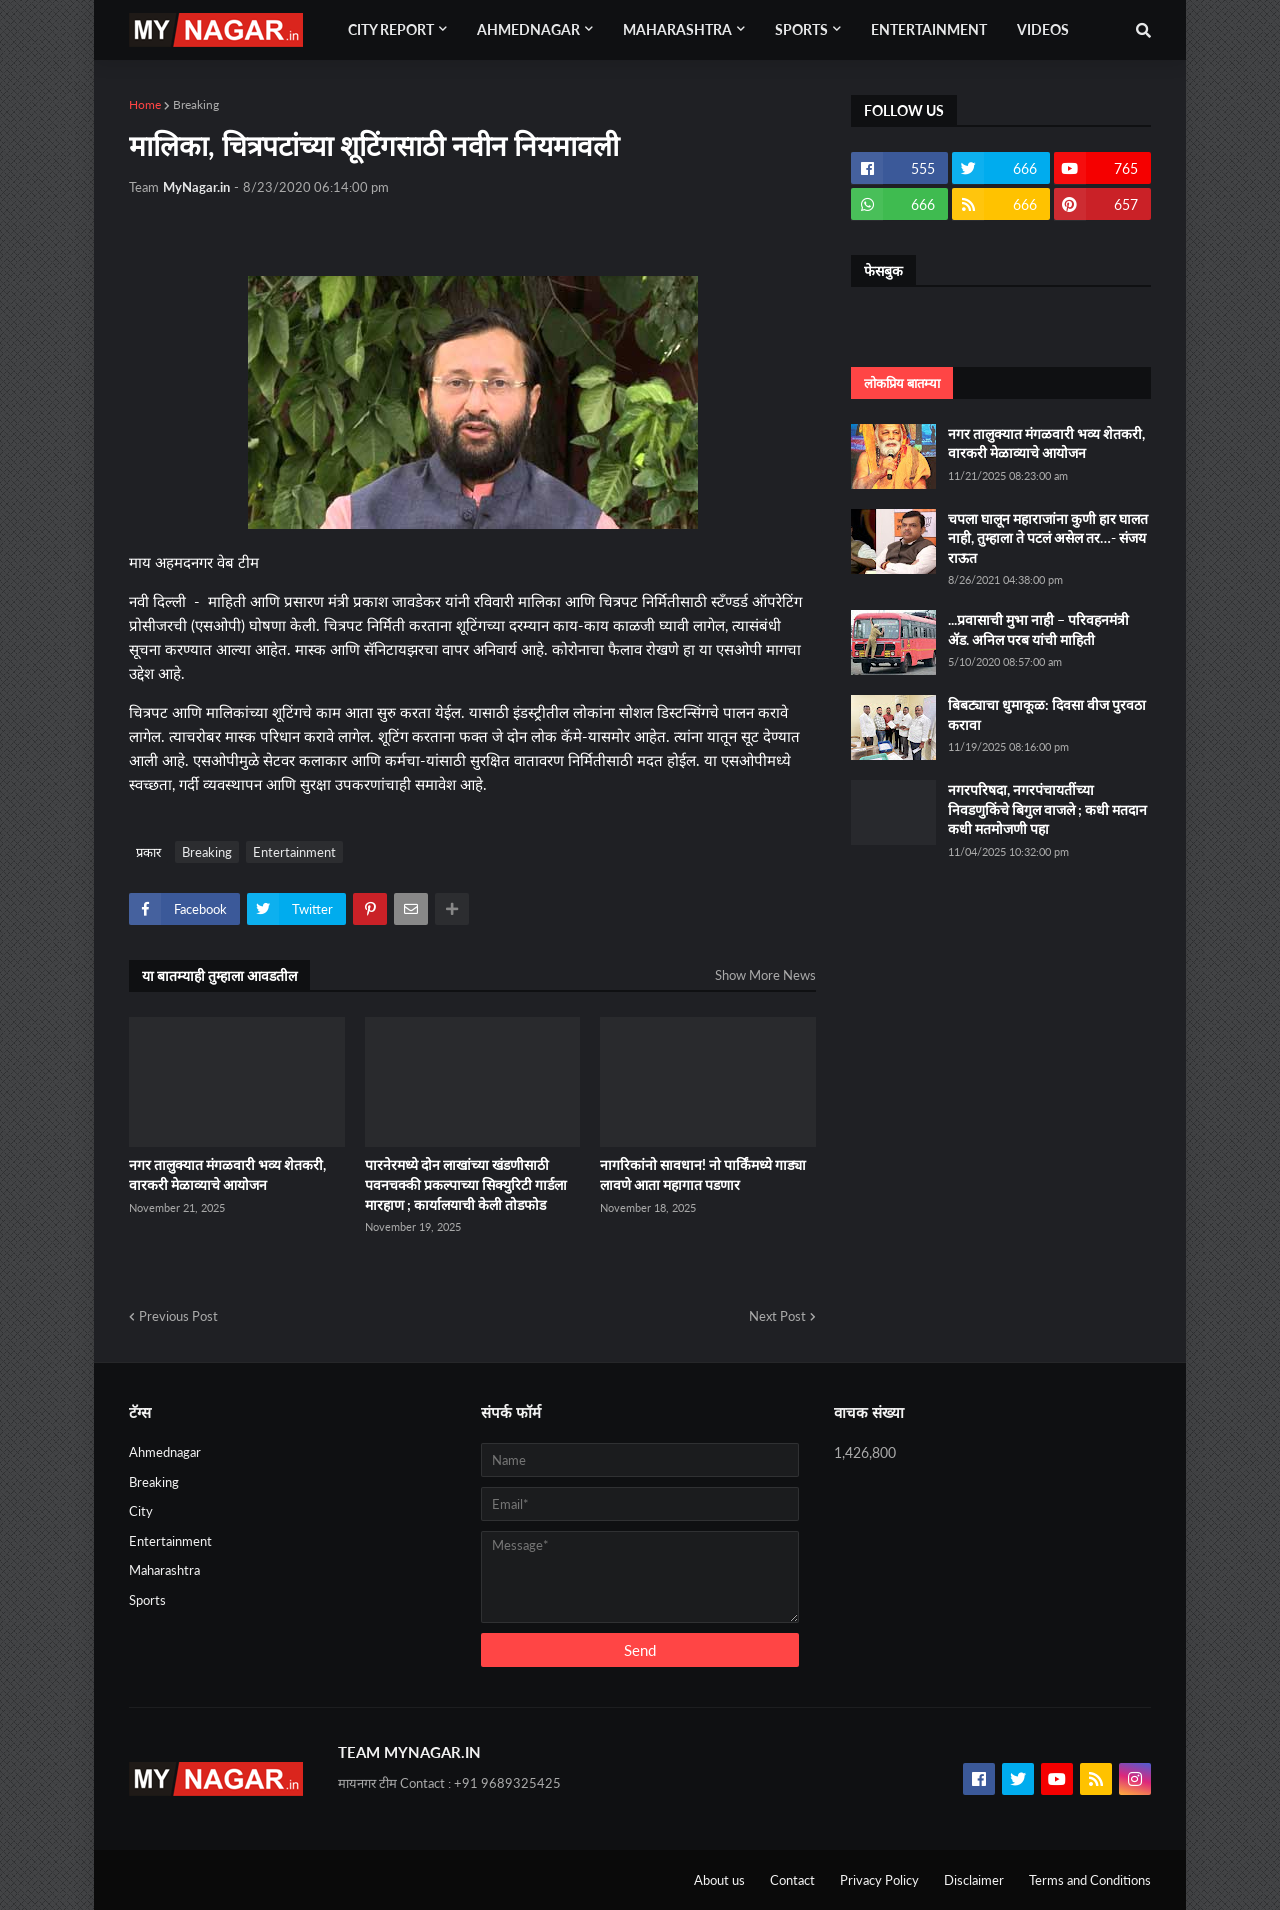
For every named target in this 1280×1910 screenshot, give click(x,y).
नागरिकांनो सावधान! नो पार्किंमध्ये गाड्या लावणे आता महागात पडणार (703, 1174)
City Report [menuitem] (391, 29)
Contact (792, 1880)
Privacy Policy (879, 1880)
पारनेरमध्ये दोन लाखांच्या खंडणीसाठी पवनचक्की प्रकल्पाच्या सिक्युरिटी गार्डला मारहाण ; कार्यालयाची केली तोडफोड (466, 1184)
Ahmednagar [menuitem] (528, 29)
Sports (147, 1600)
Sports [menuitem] (801, 29)
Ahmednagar (165, 1452)
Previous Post (178, 1316)
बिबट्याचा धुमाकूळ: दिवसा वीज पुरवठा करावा (1047, 714)
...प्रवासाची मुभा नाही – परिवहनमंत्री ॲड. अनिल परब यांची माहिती (1038, 629)
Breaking (196, 104)
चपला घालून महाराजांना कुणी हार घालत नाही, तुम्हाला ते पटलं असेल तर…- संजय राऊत (1048, 538)
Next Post (777, 1316)
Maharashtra (164, 1570)
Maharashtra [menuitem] (677, 29)
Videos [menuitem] (1043, 29)
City (141, 1511)
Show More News (765, 975)
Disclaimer (974, 1880)
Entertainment (294, 852)
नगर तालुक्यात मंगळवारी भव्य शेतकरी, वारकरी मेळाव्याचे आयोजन (227, 1174)
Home (145, 104)
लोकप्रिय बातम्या (902, 383)
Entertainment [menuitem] (929, 29)
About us (719, 1880)
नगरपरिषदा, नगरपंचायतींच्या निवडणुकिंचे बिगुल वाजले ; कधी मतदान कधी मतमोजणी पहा (1047, 809)
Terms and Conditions (1090, 1880)
